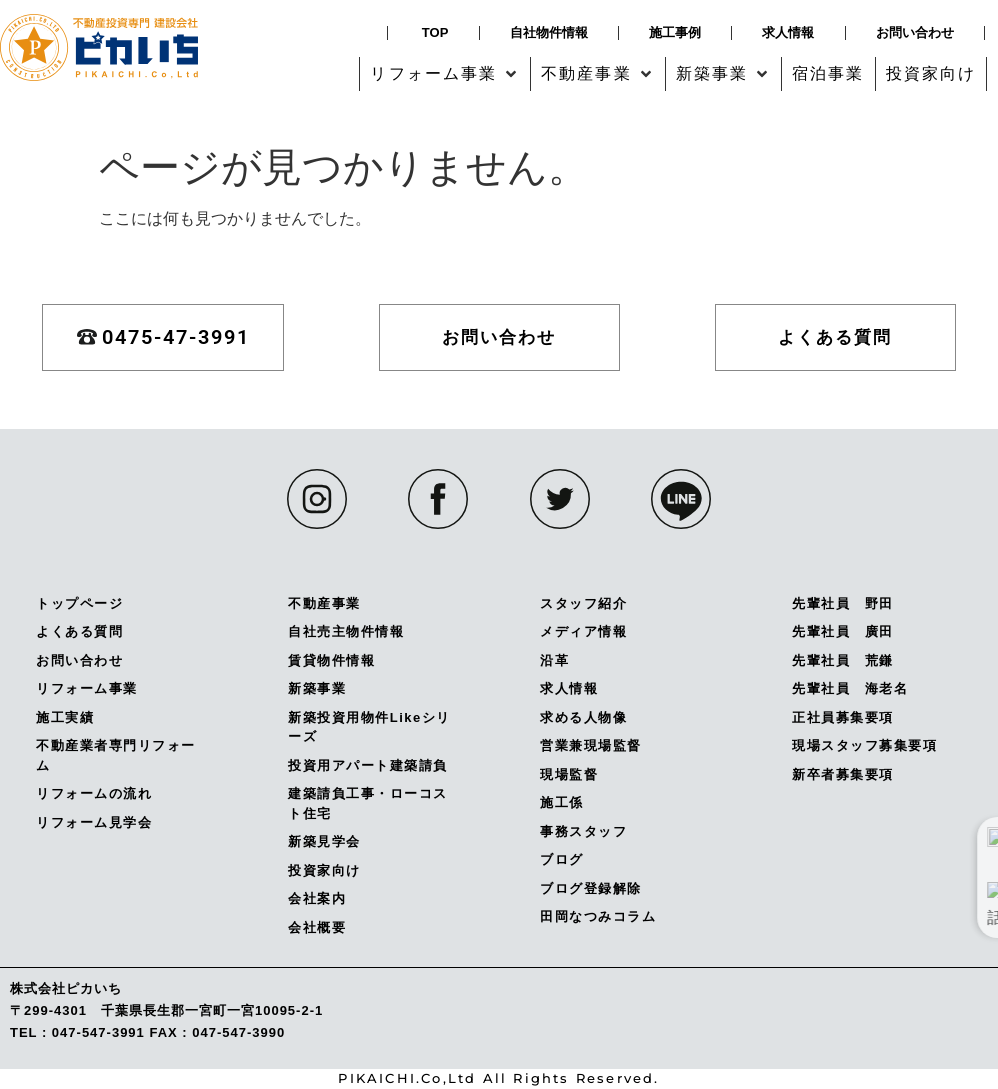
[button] (445, 74)
